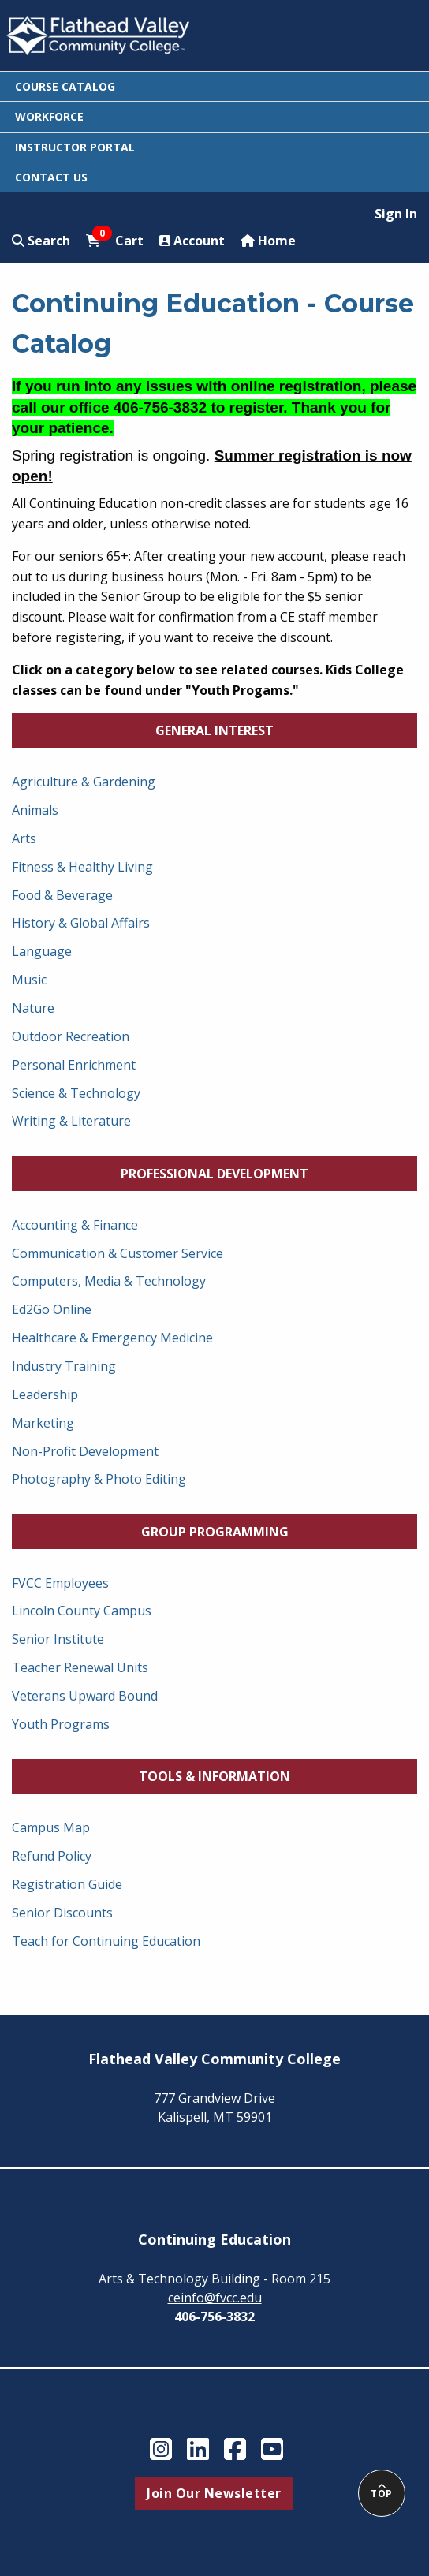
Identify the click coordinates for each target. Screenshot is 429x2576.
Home (268, 240)
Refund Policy (51, 1856)
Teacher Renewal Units (80, 1667)
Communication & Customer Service (117, 1253)
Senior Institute (58, 1639)
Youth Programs (61, 1724)
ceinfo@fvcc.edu (215, 2297)
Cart (115, 240)
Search (41, 240)
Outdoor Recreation (70, 1036)
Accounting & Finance (75, 1225)
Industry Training (64, 1366)
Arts (24, 838)
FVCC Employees (60, 1583)
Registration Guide (67, 1884)
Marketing (43, 1423)
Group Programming (215, 1531)
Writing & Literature (71, 1120)
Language (42, 951)
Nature (33, 1008)
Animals (35, 810)
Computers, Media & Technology (109, 1281)
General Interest (214, 730)
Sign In (396, 213)
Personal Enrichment (74, 1064)
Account (192, 240)
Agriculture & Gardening (83, 781)
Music (29, 979)
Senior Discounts (62, 1912)
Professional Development (214, 1173)
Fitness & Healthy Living (82, 866)
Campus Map (51, 1827)
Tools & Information (214, 1776)
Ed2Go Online (51, 1309)
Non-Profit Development (85, 1451)
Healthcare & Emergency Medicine (112, 1337)
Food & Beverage (62, 895)
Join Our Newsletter (214, 2493)
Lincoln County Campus (81, 1610)
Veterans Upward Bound (85, 1695)
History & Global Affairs (81, 922)
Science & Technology (76, 1093)
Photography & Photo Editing (99, 1479)
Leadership (45, 1394)
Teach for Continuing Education (106, 1941)
